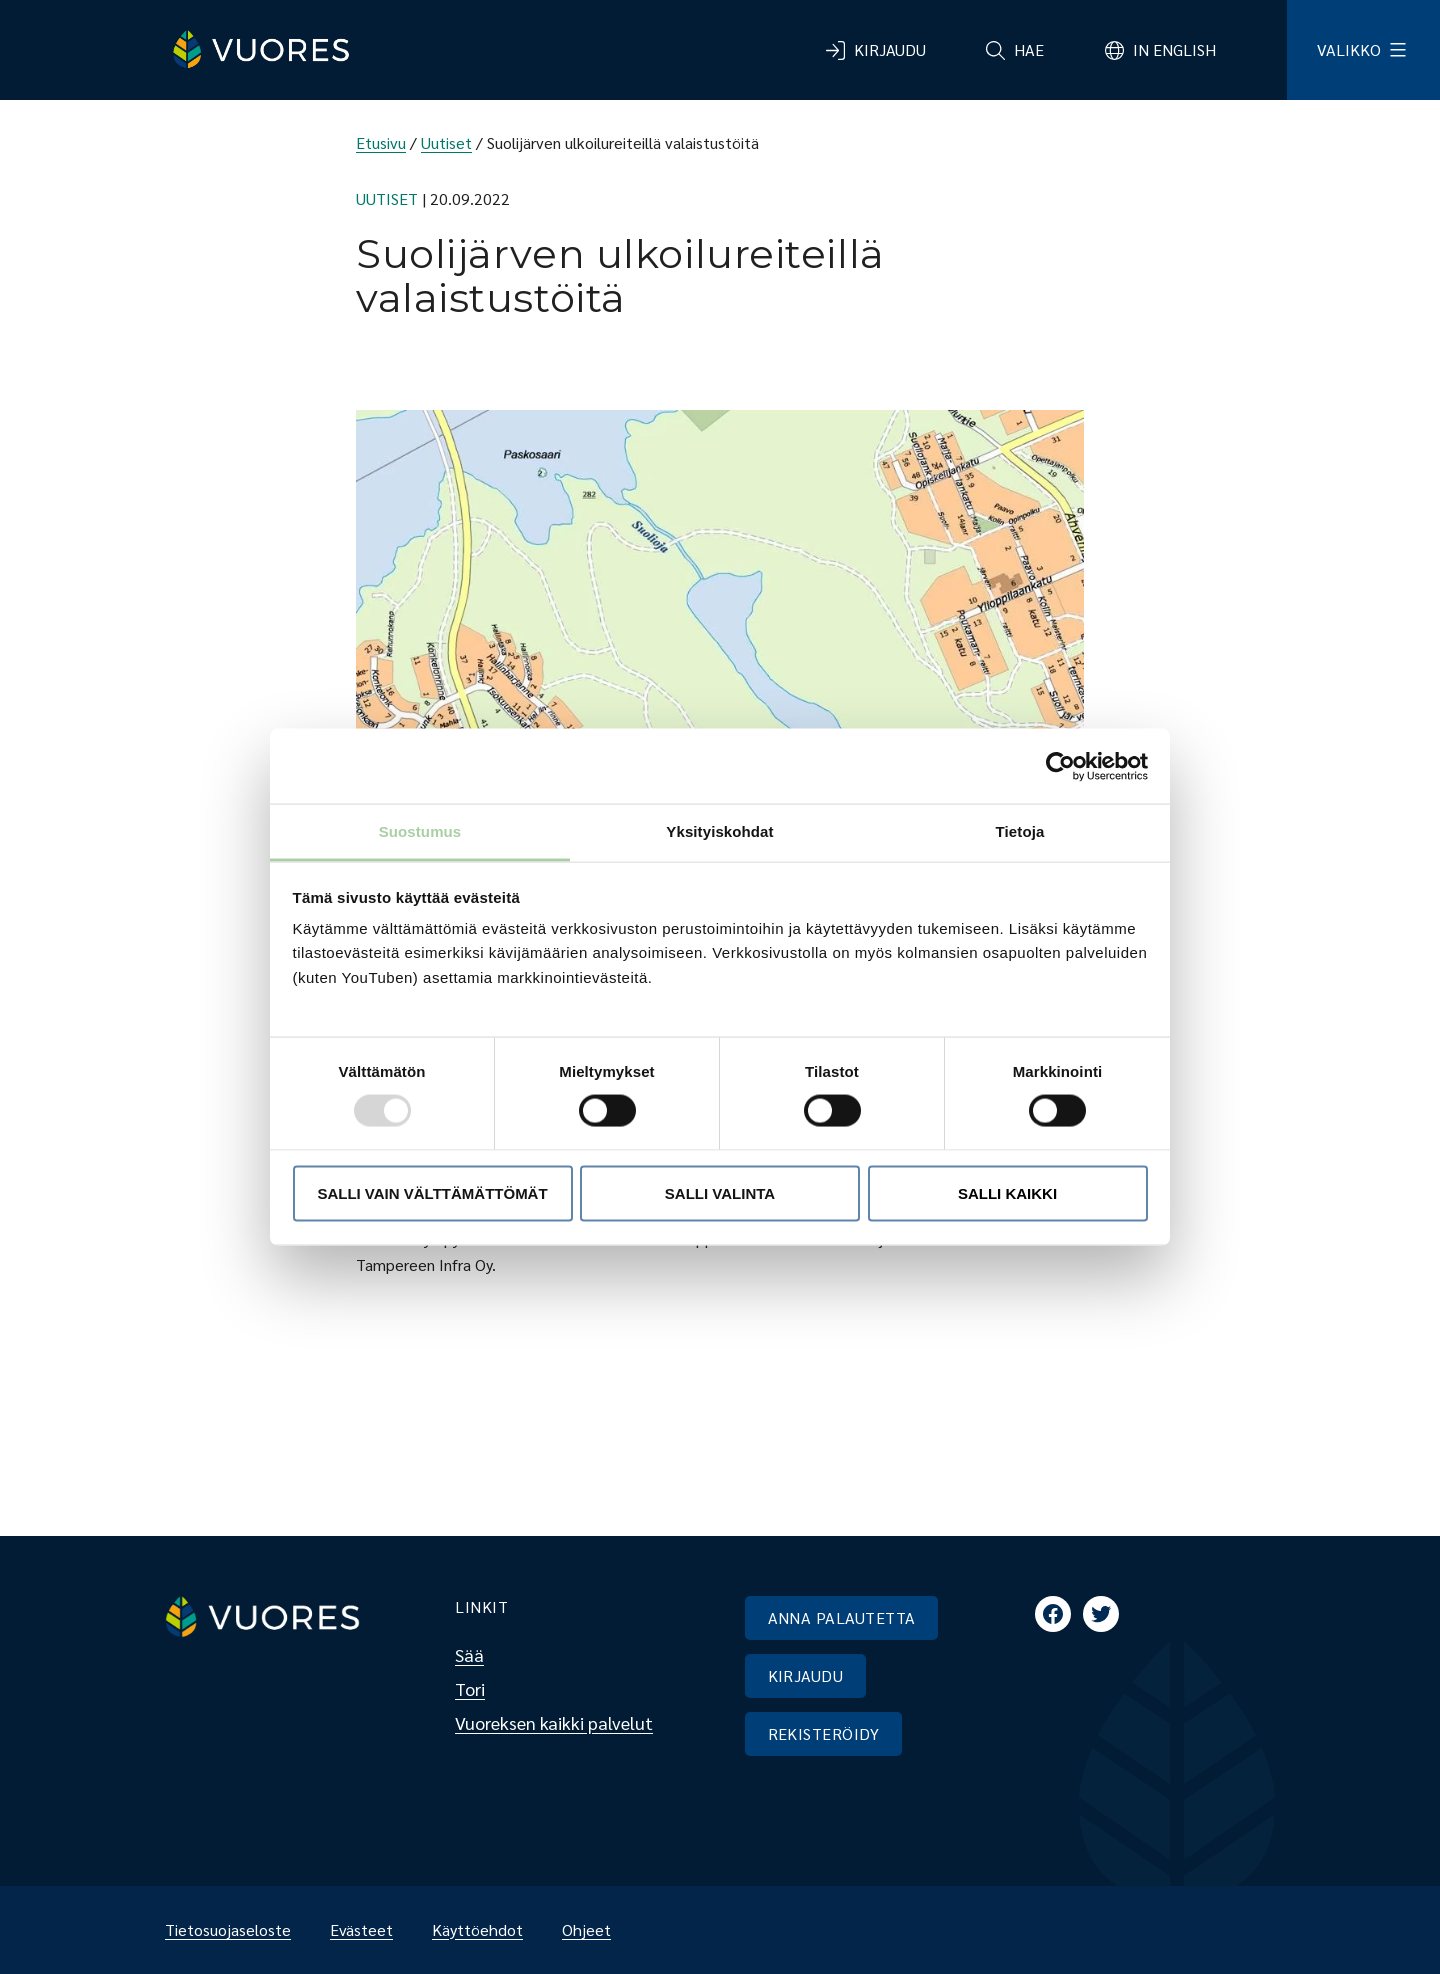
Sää (469, 1654)
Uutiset (446, 142)
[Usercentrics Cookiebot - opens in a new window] (1060, 766)
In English (1174, 49)
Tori (470, 1688)
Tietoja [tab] (1020, 831)
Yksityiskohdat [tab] (719, 831)
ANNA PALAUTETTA (842, 1617)
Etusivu (381, 142)
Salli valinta (720, 1192)
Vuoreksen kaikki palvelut (554, 1722)
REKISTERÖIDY (824, 1733)
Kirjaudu (890, 49)
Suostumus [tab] (420, 831)
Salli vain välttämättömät (432, 1192)
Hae (1029, 49)
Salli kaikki (1007, 1192)
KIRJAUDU (806, 1675)
